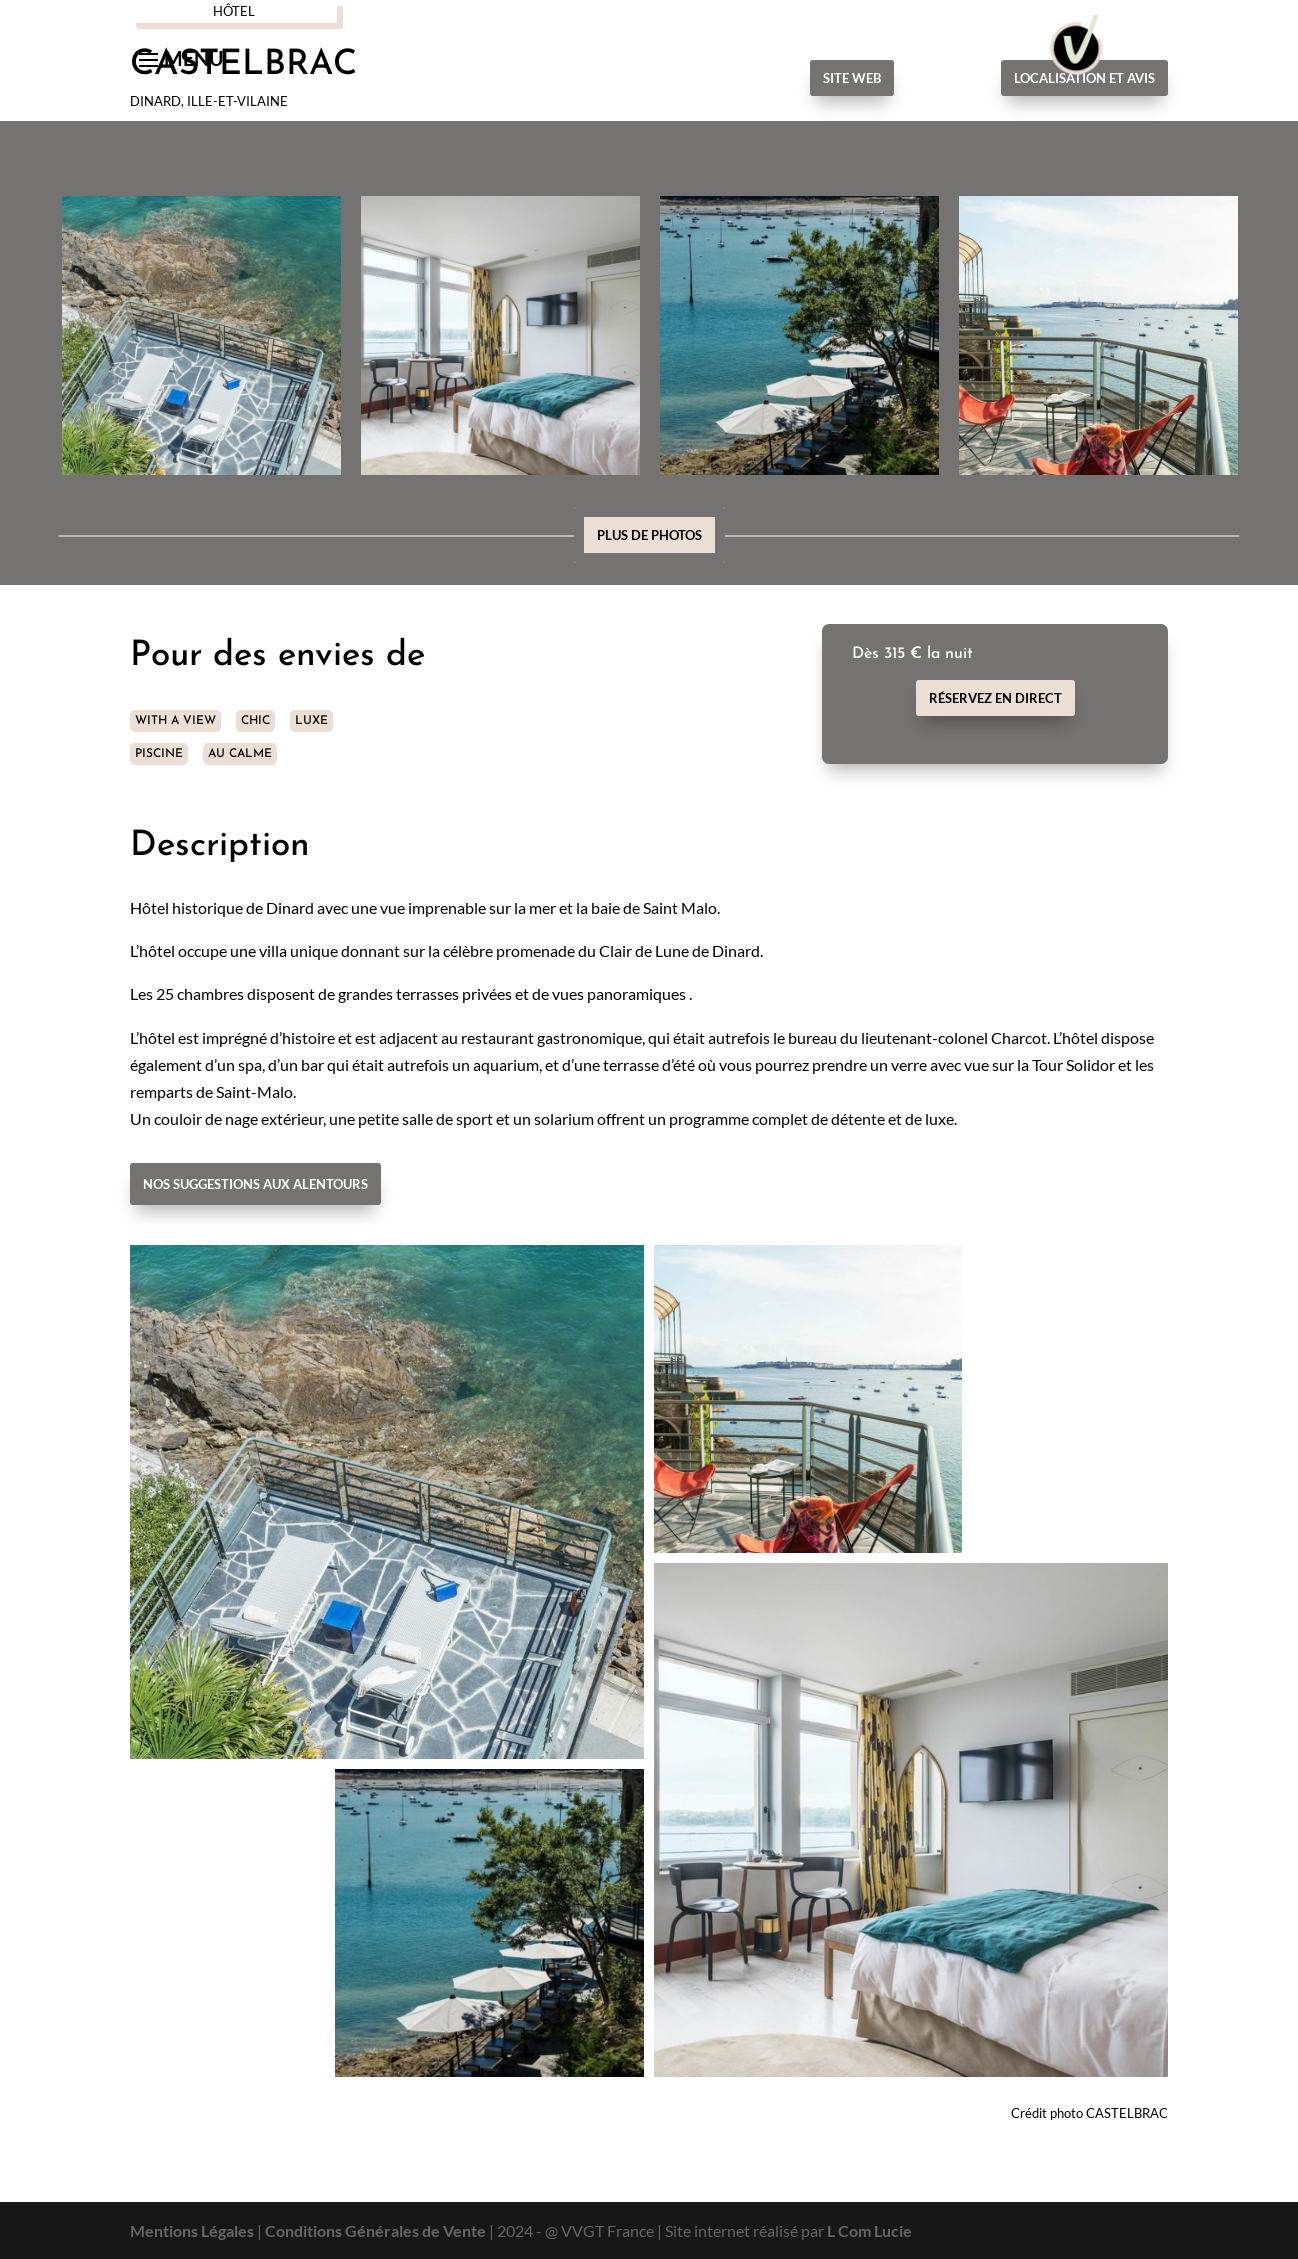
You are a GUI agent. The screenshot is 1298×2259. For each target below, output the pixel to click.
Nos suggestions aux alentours (255, 1184)
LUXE (311, 721)
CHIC (255, 721)
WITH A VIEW (175, 721)
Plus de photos (649, 535)
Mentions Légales (192, 2230)
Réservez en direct (995, 698)
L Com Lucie (869, 2230)
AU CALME (240, 754)
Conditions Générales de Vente (375, 2230)
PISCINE (159, 754)
